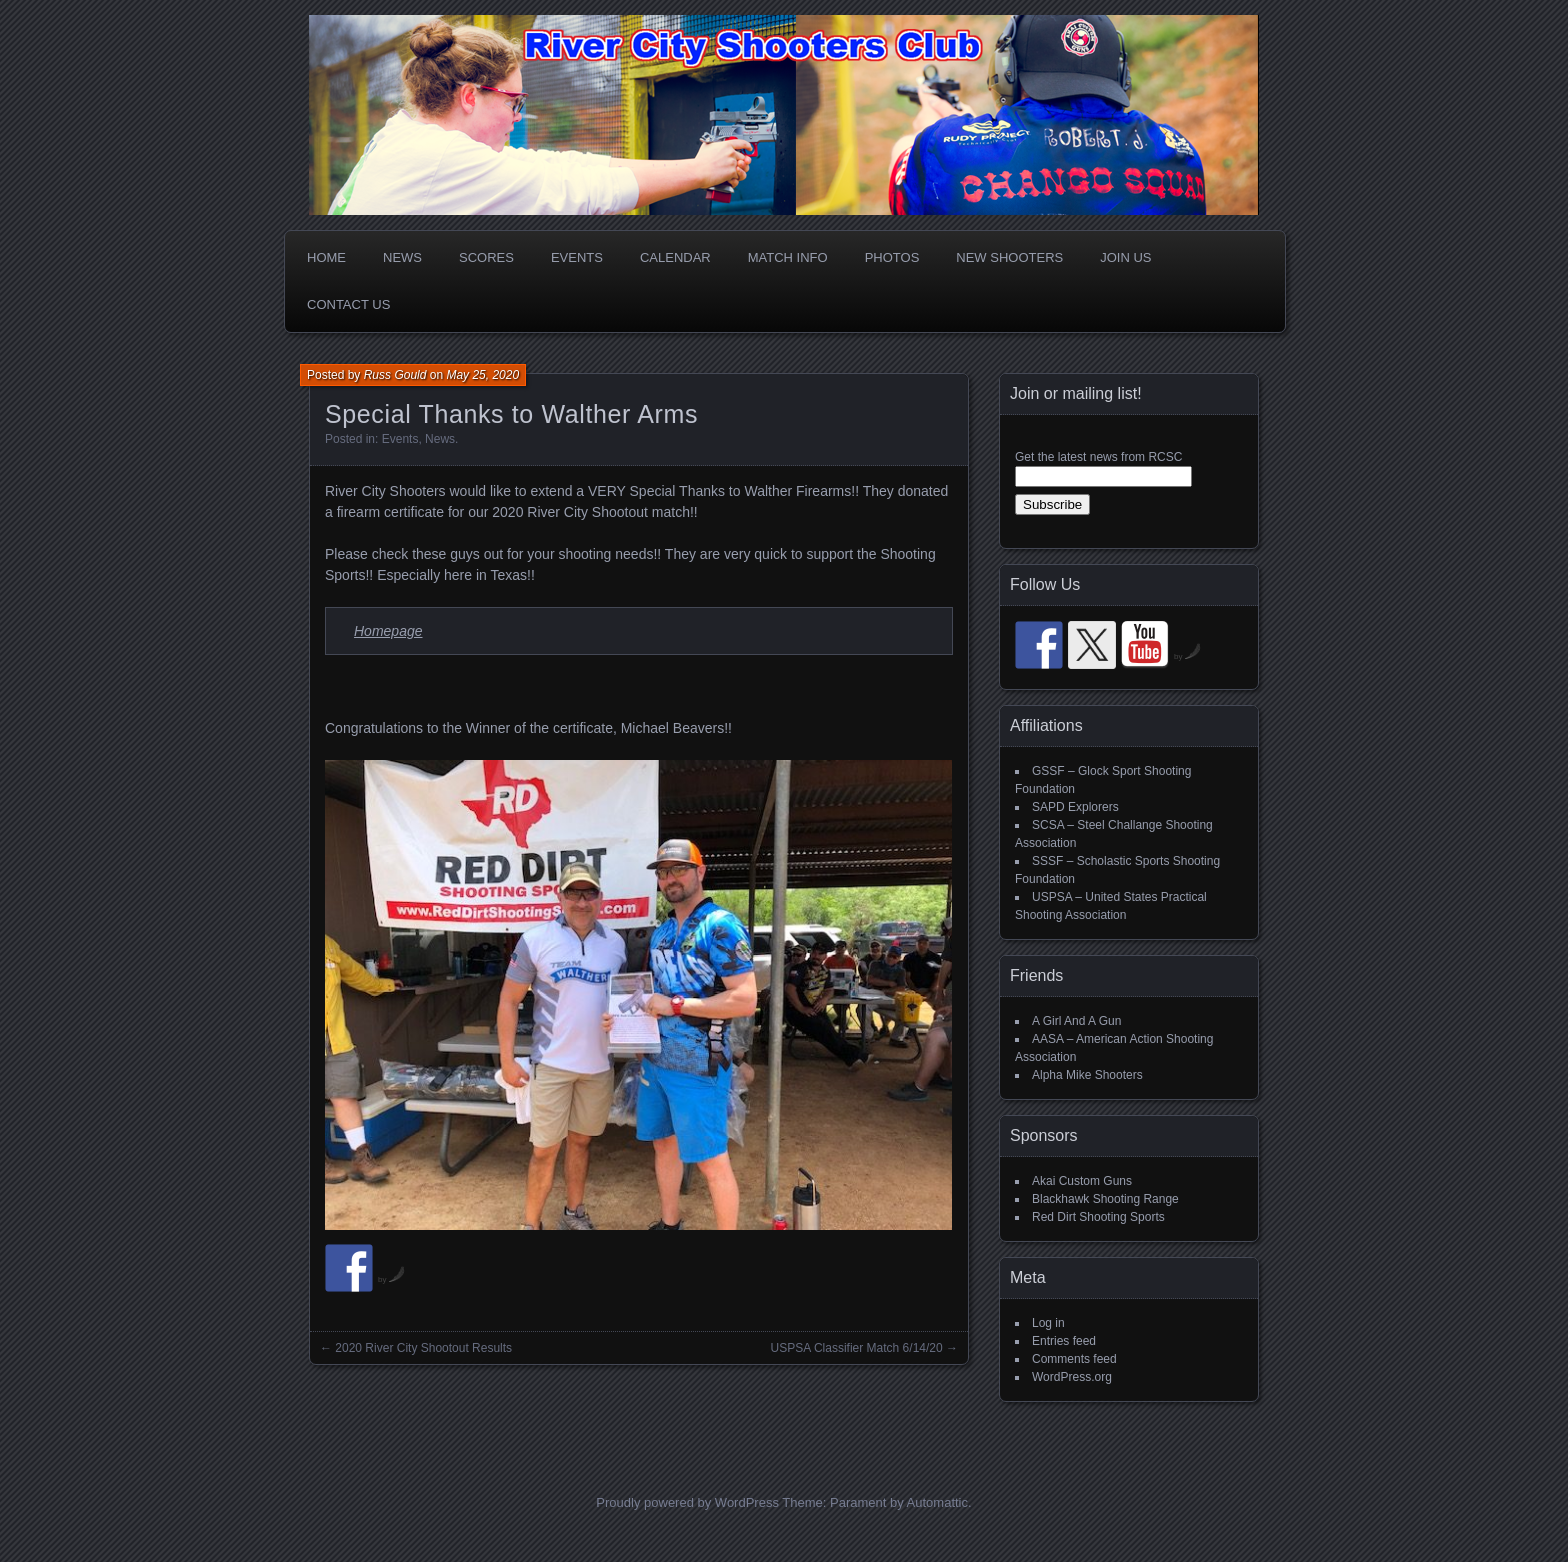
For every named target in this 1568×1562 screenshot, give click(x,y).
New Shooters (1009, 257)
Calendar (675, 257)
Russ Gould (395, 375)
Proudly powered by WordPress (687, 1502)
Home (326, 257)
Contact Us (348, 304)
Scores (486, 257)
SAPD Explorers (1075, 807)
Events (577, 257)
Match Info (788, 257)
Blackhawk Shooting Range (1105, 1199)
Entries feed (1064, 1341)
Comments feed (1074, 1359)
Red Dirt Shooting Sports (1098, 1217)
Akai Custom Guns (1082, 1181)
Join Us (1125, 257)
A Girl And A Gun (1076, 1021)
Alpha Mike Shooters (1087, 1075)
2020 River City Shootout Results (423, 1348)
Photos (892, 257)
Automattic (937, 1502)
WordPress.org (1072, 1377)
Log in (1048, 1323)
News (402, 257)
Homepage (388, 631)
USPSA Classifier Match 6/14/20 (857, 1348)
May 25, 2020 (482, 375)
